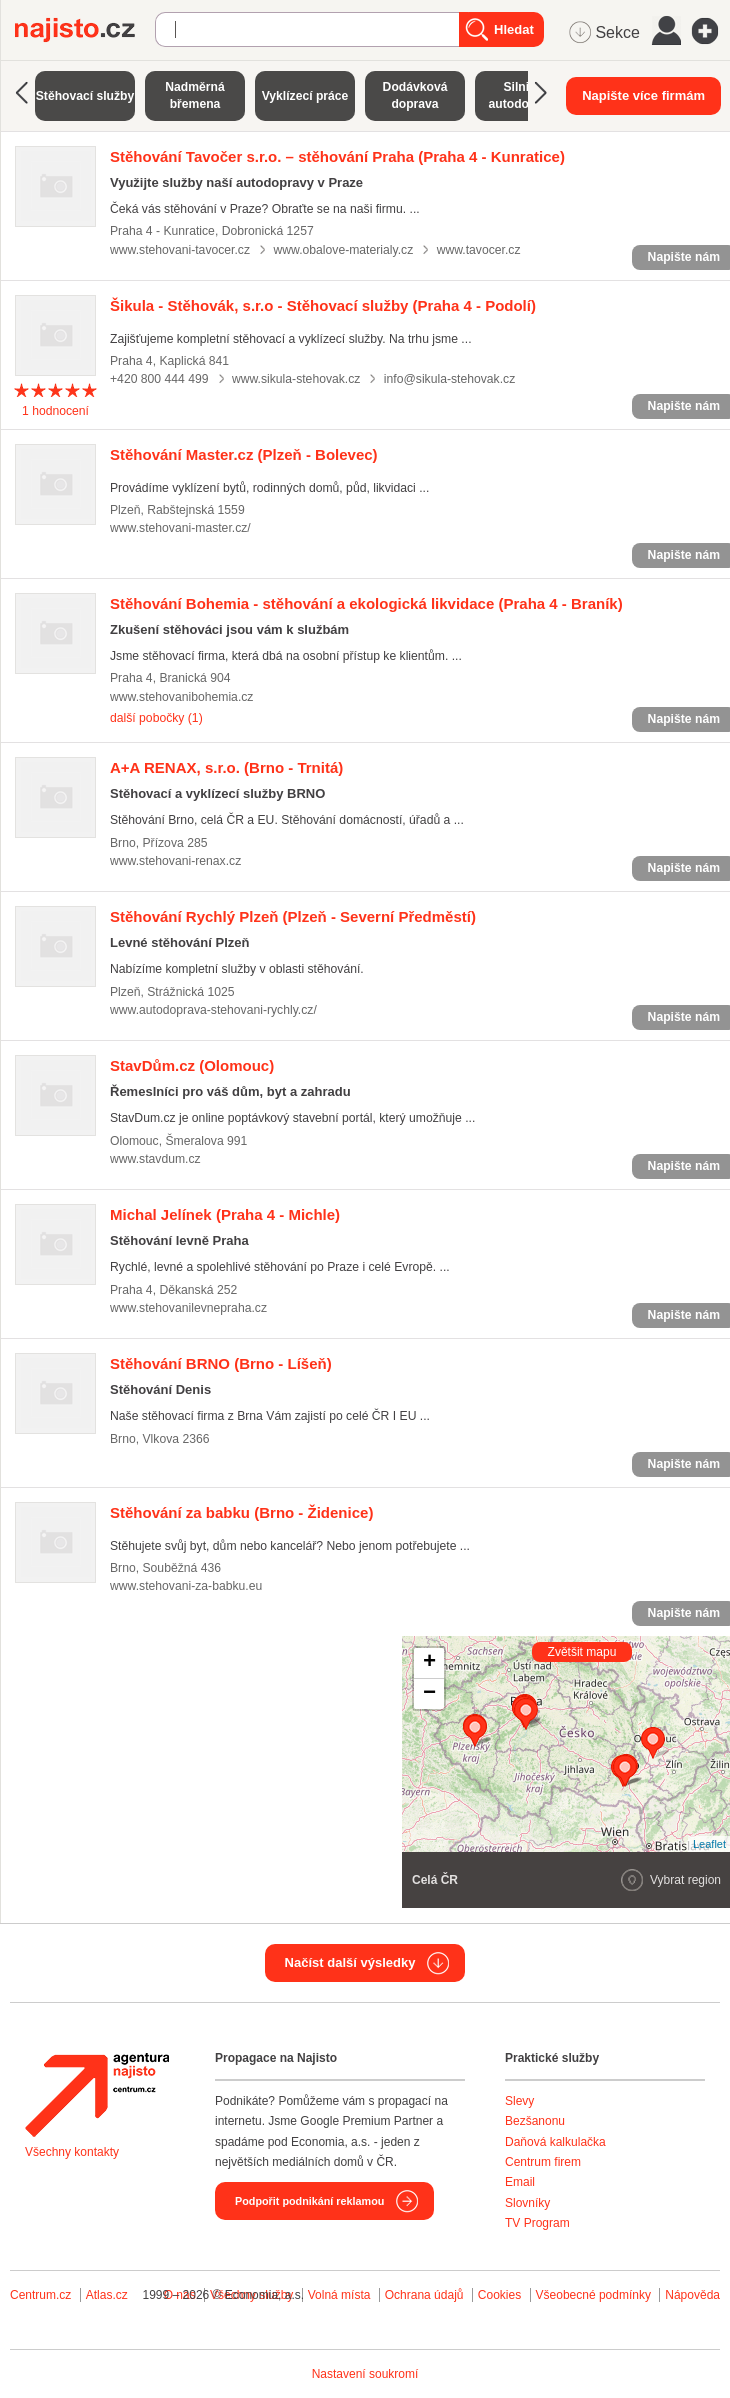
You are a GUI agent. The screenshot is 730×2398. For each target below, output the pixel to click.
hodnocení (55, 411)
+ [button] (429, 1663)
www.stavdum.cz (155, 1159)
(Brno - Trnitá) (226, 767)
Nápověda (692, 2295)
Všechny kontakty (72, 2152)
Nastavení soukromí (365, 2374)
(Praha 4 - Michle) (225, 1214)
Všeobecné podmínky (593, 2295)
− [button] (429, 1694)
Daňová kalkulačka (555, 2142)
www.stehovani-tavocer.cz (180, 250)
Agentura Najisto (97, 2095)
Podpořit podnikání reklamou (309, 2201)
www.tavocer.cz (479, 250)
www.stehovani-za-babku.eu (186, 1586)
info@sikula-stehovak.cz (449, 379)
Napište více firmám (643, 95)
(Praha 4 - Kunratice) (337, 156)
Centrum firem (543, 2162)
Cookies (499, 2295)
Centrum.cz (40, 2295)
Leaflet (709, 1844)
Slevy (519, 2101)
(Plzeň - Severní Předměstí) (293, 916)
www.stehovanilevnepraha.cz (188, 1308)
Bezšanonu (535, 2121)
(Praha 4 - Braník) (366, 603)
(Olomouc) (192, 1065)
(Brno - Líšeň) (221, 1363)
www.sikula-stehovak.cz (296, 379)
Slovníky (527, 2203)
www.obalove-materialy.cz (343, 250)
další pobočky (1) (156, 718)
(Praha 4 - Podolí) (323, 305)
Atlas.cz (107, 2295)
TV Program (537, 2223)
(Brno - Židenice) (241, 1512)
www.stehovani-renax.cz (175, 861)
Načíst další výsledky (350, 1962)
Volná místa (339, 2295)
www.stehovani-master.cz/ (180, 528)
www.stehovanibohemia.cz (181, 697)
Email (520, 2182)
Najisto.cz (85, 30)
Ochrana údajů (424, 2295)
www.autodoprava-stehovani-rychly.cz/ (213, 1010)
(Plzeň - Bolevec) (244, 454)
